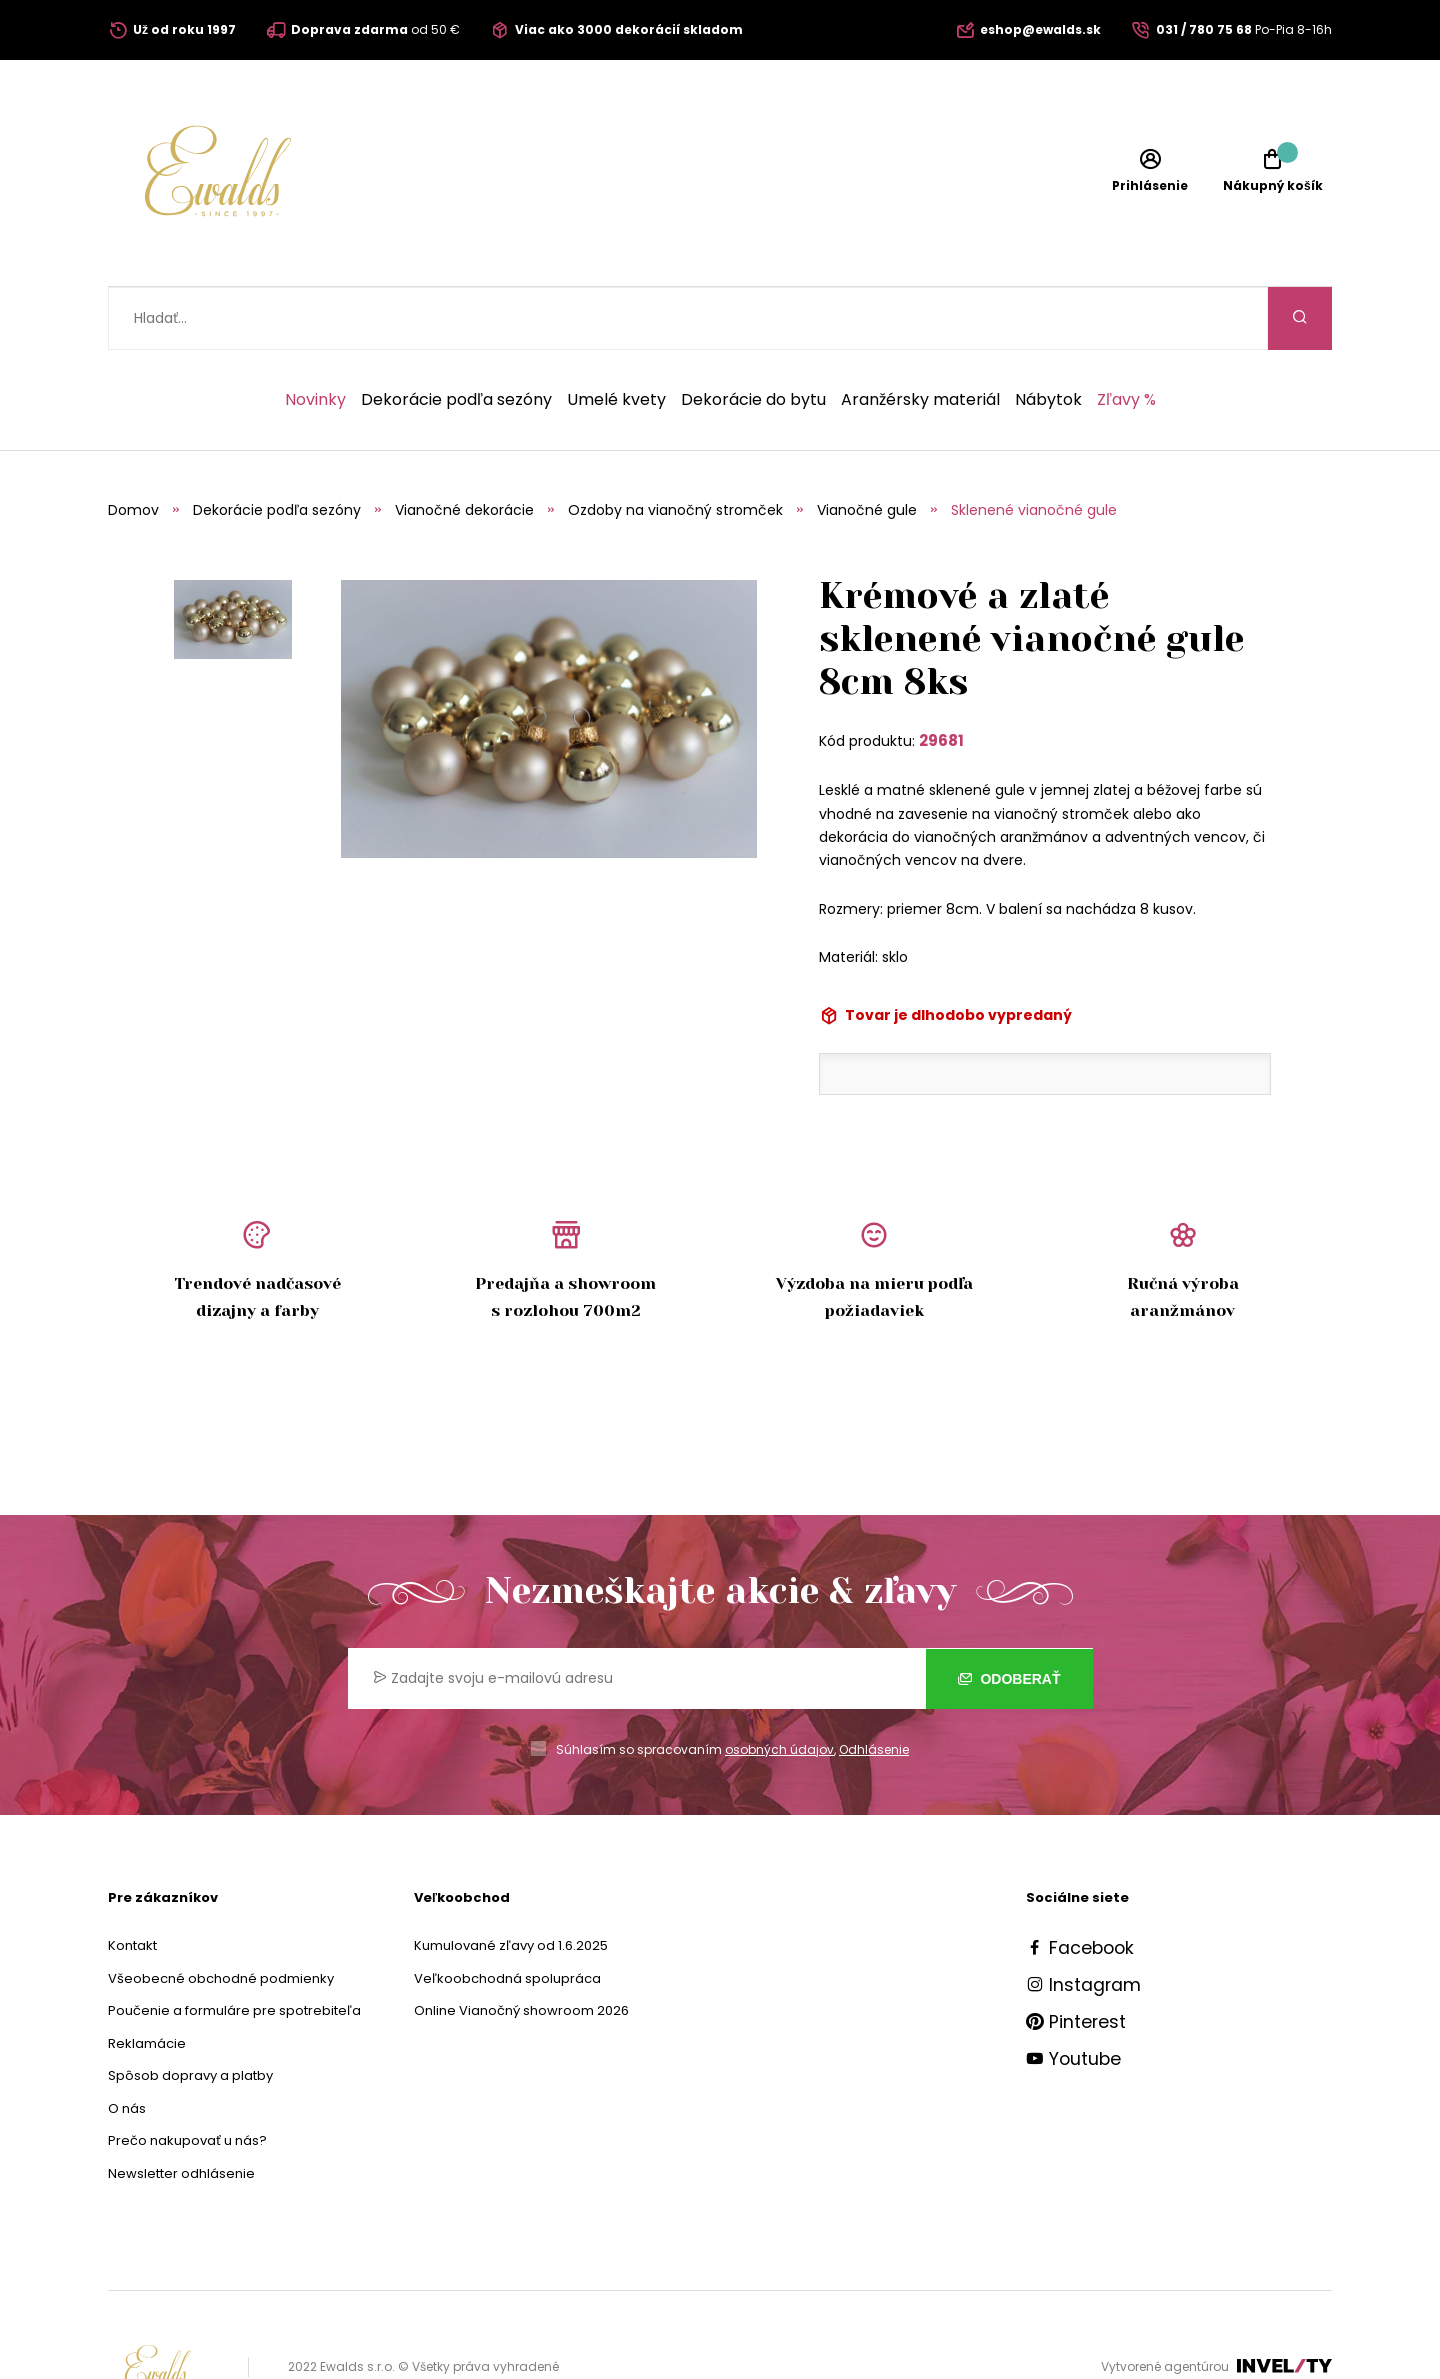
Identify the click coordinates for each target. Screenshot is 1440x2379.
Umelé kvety (616, 337)
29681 (941, 677)
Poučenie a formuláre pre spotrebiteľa (234, 1947)
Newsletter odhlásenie (181, 2110)
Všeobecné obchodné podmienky (221, 1915)
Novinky (315, 337)
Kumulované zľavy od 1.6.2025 (511, 1882)
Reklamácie (147, 1980)
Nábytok (1048, 337)
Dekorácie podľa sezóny (456, 337)
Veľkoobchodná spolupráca (507, 1915)
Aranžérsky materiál (920, 337)
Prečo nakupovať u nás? (187, 2077)
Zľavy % (1126, 337)
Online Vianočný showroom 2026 (521, 1947)
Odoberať (1009, 1615)
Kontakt (132, 1882)
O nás (127, 2045)
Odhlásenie (874, 1686)
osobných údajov (779, 1686)
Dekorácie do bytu (753, 337)
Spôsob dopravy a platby (190, 2012)
